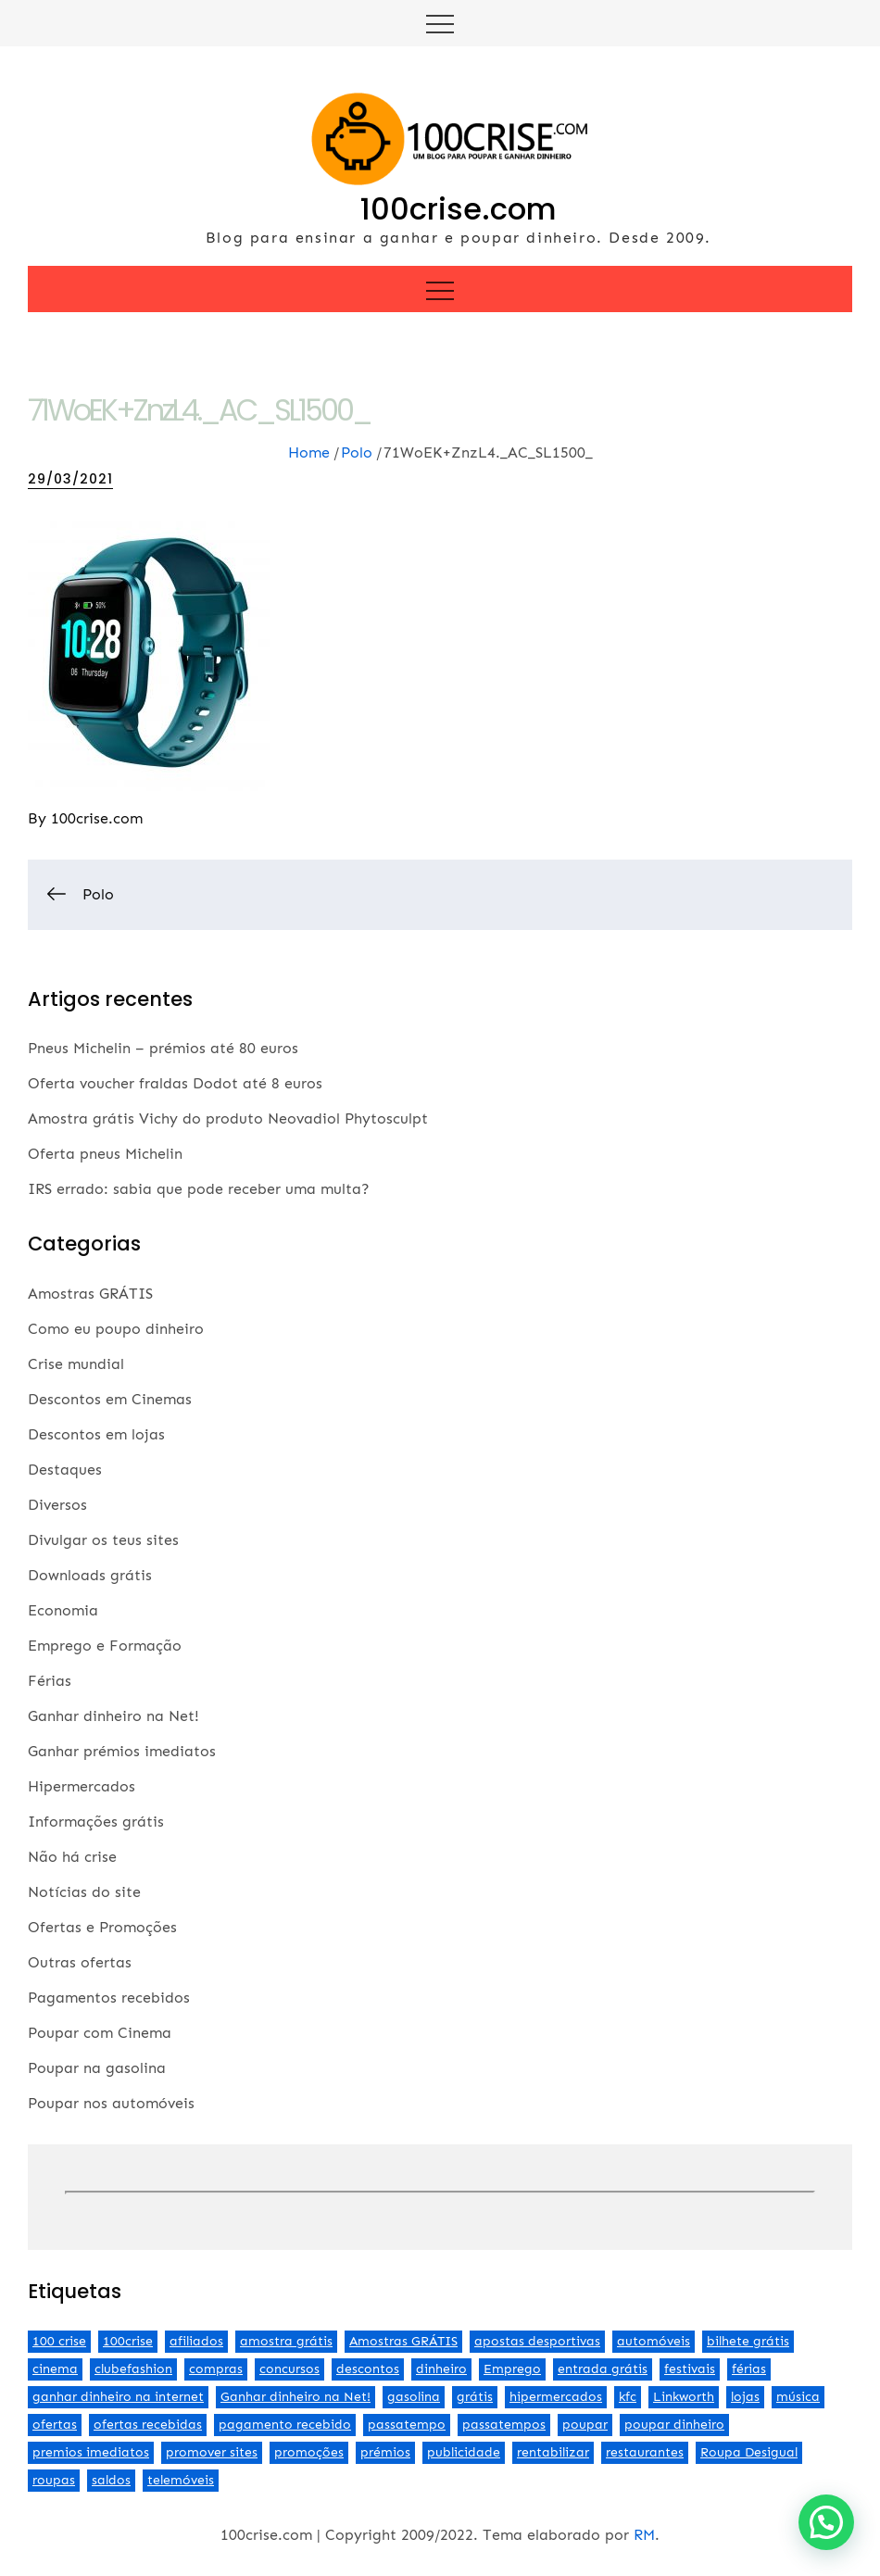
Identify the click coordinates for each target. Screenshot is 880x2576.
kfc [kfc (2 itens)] (627, 2397)
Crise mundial (76, 1364)
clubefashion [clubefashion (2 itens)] (133, 2369)
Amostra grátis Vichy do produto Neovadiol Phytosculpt (228, 1118)
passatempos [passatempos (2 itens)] (504, 2424)
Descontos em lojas (96, 1434)
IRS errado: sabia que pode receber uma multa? (199, 1189)
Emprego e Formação (105, 1645)
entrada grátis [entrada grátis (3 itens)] (602, 2369)
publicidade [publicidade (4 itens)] (463, 2452)
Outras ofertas (80, 1962)
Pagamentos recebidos (109, 1997)
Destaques (65, 1469)
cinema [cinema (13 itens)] (55, 2369)
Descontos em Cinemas (110, 1399)
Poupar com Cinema (99, 2033)
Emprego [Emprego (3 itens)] (512, 2369)
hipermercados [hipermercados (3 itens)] (555, 2397)
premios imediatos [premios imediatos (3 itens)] (90, 2452)
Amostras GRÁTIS (90, 1293)
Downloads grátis (90, 1575)
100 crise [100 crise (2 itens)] (59, 2341)
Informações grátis (96, 1821)
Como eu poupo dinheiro (116, 1329)
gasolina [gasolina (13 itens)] (413, 2397)
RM (644, 2535)
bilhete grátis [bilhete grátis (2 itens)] (748, 2341)
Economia (63, 1610)
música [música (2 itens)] (798, 2397)
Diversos (57, 1505)
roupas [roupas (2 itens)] (53, 2480)
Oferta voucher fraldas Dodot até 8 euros (175, 1083)
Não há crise (72, 1857)
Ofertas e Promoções (102, 1927)
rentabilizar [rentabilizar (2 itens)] (553, 2452)
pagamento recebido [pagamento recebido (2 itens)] (285, 2424)
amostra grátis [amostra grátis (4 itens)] (286, 2341)
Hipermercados (81, 1786)
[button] (826, 2522)
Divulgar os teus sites (103, 1540)
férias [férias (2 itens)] (749, 2369)
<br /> (440, 2192)
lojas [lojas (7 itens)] (745, 2397)
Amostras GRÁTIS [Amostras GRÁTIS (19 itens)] (403, 2341)
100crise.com (458, 209)
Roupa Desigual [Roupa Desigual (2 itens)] (749, 2452)
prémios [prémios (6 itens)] (385, 2452)
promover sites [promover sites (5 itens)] (212, 2452)
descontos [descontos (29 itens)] (367, 2369)
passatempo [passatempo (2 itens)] (407, 2424)
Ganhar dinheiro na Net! (113, 1716)
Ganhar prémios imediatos (122, 1751)
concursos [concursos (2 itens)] (289, 2369)
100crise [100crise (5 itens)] (128, 2341)
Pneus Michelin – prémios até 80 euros (163, 1048)
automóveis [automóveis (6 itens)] (653, 2341)
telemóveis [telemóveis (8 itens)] (180, 2480)
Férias (49, 1681)
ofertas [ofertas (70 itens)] (54, 2424)
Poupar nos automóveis (111, 2103)
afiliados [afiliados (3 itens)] (196, 2341)
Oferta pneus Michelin (105, 1153)
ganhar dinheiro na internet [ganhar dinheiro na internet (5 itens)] (118, 2397)
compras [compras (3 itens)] (216, 2369)
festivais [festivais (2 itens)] (689, 2369)
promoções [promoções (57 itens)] (309, 2452)
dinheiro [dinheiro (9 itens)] (441, 2369)
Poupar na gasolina (97, 2068)
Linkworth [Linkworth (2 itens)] (683, 2397)
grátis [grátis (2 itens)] (475, 2397)
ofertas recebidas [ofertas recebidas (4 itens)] (148, 2424)
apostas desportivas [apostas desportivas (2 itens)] (537, 2341)
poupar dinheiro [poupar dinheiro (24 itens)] (674, 2424)
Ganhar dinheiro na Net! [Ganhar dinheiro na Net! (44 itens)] (295, 2397)
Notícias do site (84, 1892)
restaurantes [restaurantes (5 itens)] (645, 2452)
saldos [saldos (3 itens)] (111, 2480)
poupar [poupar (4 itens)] (585, 2424)
